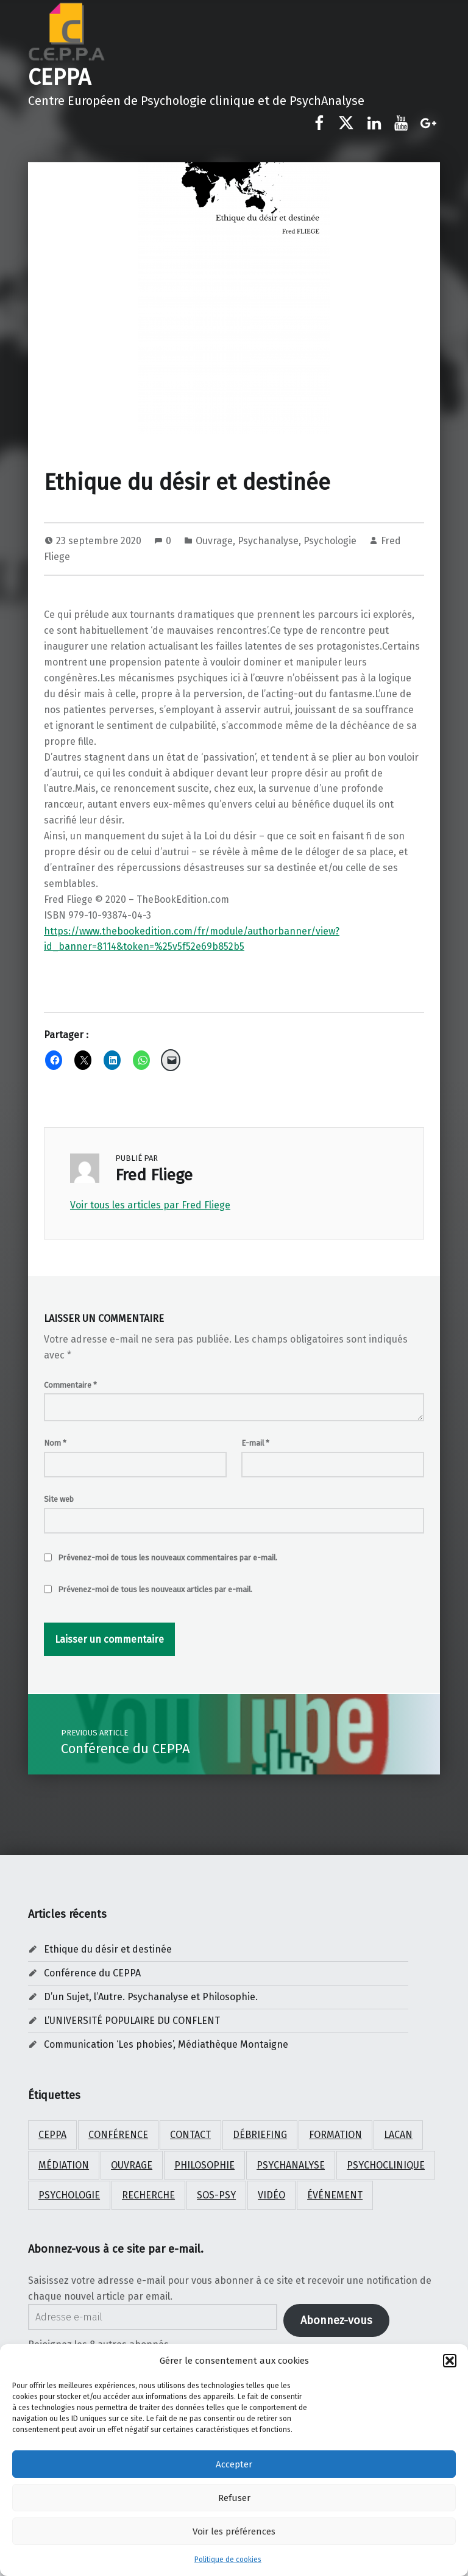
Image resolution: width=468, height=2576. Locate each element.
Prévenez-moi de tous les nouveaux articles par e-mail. (155, 1589)
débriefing (260, 2134)
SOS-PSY (216, 2195)
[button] (450, 2361)
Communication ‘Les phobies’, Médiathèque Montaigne (166, 2044)
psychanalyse (291, 2165)
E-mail (255, 1443)
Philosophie (204, 2165)
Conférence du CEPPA (92, 1973)
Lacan (398, 2134)
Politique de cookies (227, 2559)
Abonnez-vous (336, 2320)
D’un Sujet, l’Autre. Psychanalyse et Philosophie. (151, 1997)
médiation (63, 2165)
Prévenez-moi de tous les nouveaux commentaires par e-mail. (167, 1557)
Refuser (234, 2497)
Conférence (118, 2134)
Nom (55, 1443)
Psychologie (329, 541)
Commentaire (70, 1385)
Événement (335, 2195)
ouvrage (131, 2165)
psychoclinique (386, 2165)
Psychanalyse (268, 541)
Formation (335, 2134)
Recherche (148, 2195)
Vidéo (271, 2195)
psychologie (69, 2195)
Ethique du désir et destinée (108, 1949)
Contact (190, 2134)
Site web (59, 1499)
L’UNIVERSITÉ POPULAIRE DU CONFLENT (132, 2020)
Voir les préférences (234, 2531)
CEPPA (59, 77)
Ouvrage (214, 541)
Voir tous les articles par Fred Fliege (150, 1205)
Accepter (234, 2464)
